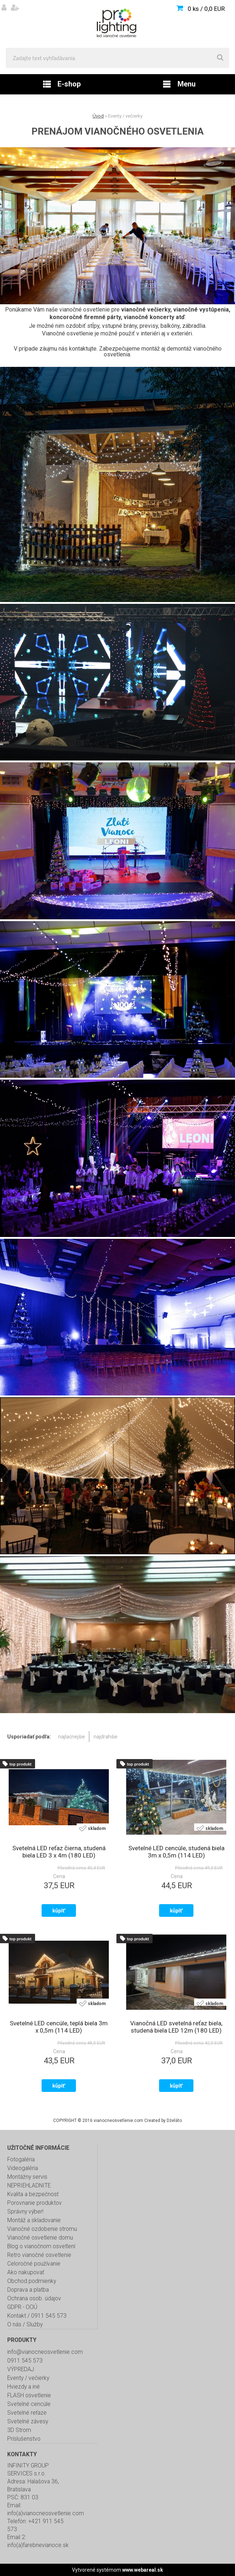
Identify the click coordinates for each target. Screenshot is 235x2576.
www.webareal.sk (142, 2570)
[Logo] (117, 24)
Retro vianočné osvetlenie (39, 2255)
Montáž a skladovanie (34, 2220)
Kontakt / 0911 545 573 (37, 2316)
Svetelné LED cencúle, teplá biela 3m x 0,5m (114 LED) (59, 2027)
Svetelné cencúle (29, 2404)
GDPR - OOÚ (22, 2307)
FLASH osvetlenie (29, 2395)
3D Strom (19, 2430)
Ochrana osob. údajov (34, 2298)
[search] (220, 58)
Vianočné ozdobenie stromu (42, 2229)
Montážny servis (27, 2177)
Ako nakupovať (25, 2272)
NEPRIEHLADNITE (29, 2185)
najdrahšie (106, 1737)
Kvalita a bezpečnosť (33, 2194)
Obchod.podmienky (31, 2281)
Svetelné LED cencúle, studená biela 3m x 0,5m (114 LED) (176, 1851)
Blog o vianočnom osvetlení (41, 2246)
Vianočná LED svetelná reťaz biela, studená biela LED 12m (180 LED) (176, 2027)
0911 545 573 (25, 2360)
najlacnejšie (71, 1737)
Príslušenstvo (23, 2439)
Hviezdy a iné (23, 2387)
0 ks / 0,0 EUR (206, 8)
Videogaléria (22, 2168)
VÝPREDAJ (20, 2369)
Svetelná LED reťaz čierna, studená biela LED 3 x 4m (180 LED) (59, 1851)
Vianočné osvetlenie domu (40, 2237)
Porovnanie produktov (34, 2203)
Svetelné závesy (27, 2421)
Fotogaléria (21, 2159)
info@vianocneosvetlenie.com (45, 2352)
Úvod (98, 116)
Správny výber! (25, 2211)
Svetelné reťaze (27, 2413)
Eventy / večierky (28, 2378)
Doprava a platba (28, 2290)
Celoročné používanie (33, 2264)
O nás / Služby (25, 2324)
